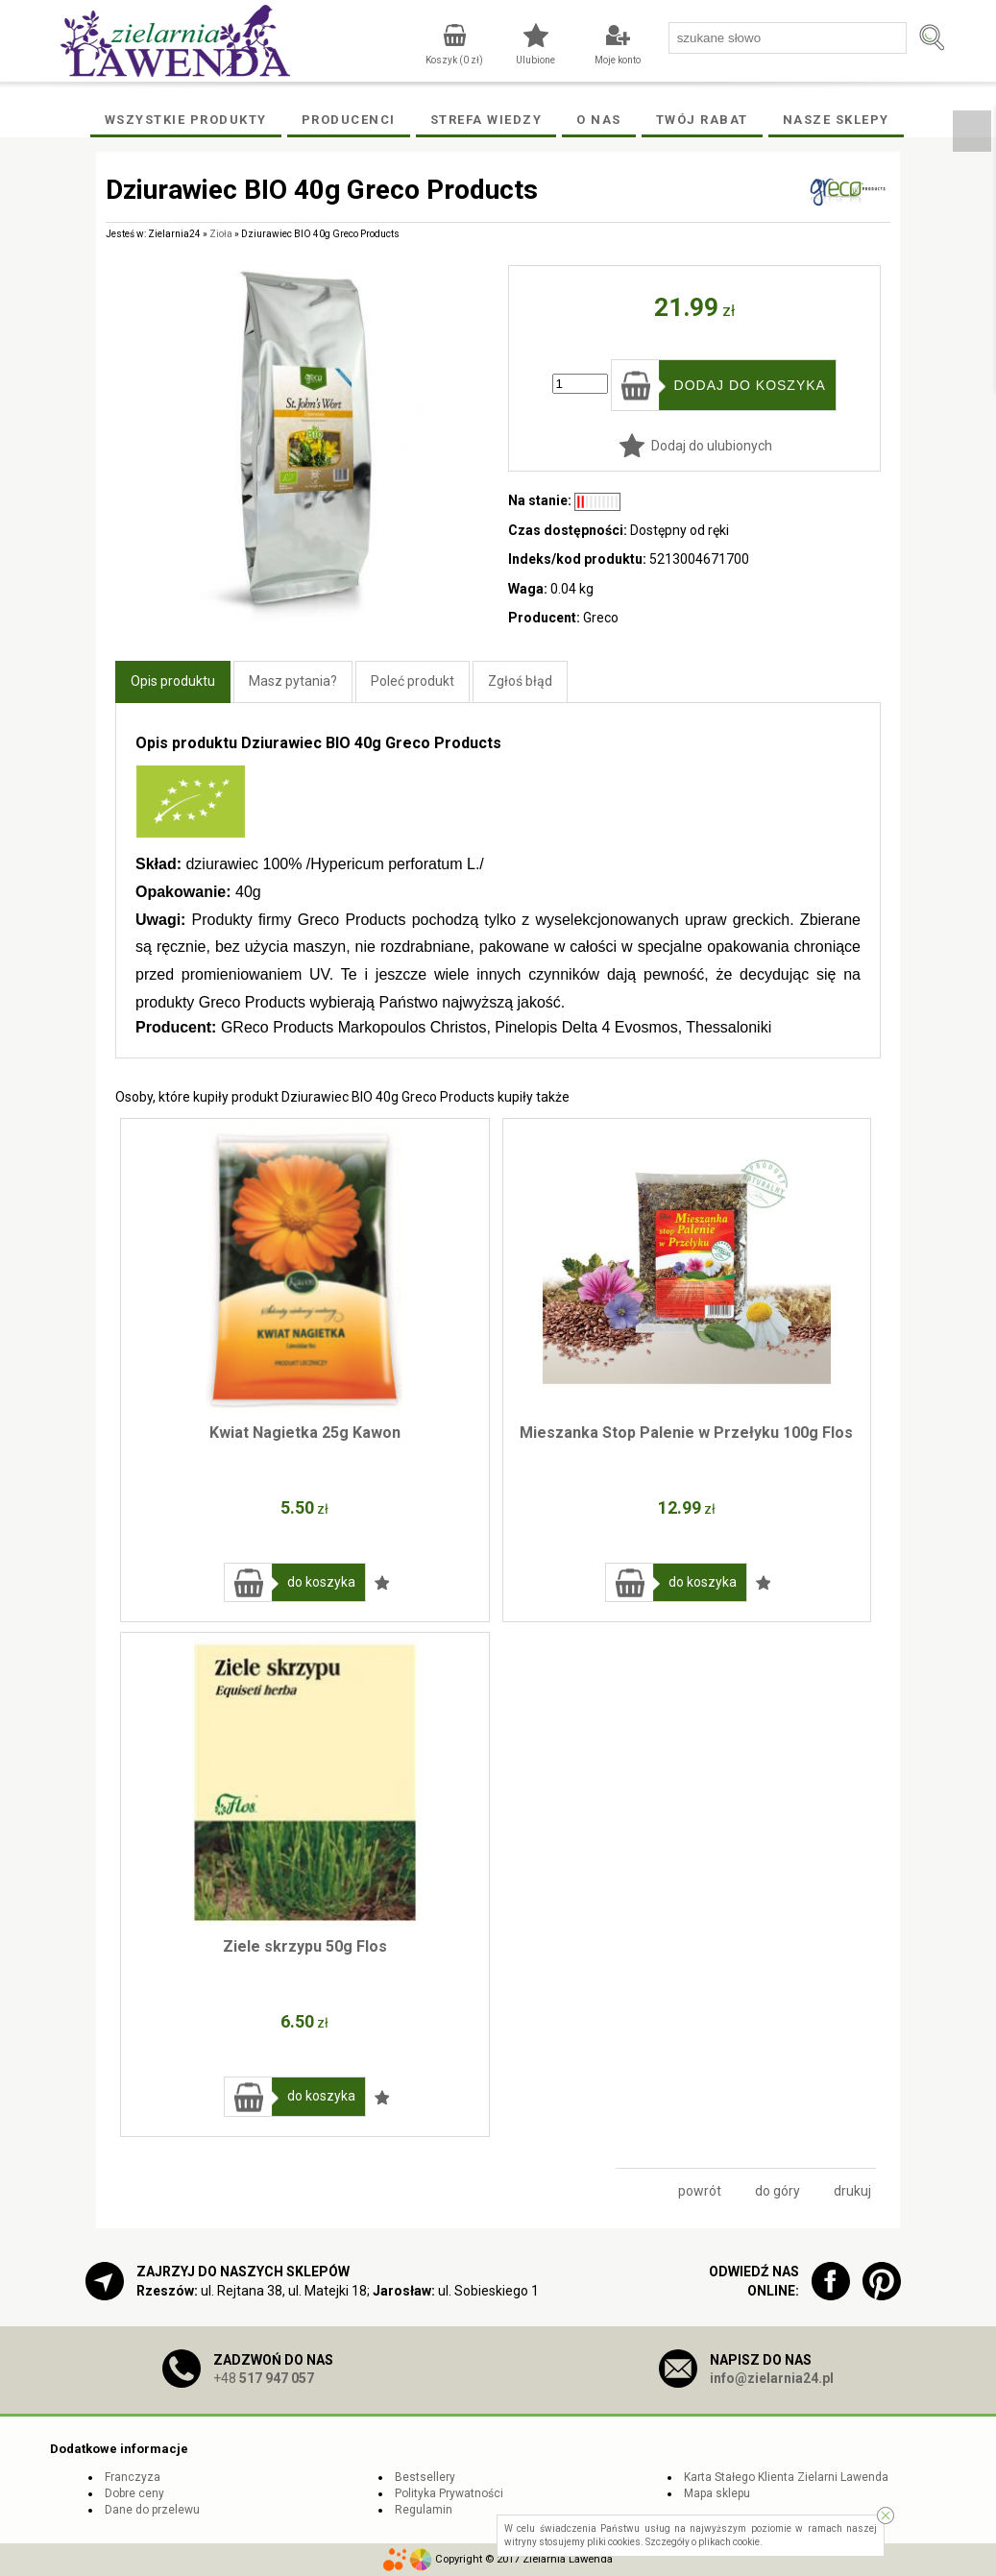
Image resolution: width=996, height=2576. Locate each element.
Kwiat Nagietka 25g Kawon (305, 1432)
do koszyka (321, 1582)
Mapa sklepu (717, 2493)
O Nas (598, 119)
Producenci (349, 119)
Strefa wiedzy (486, 119)
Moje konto (618, 60)
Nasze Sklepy (836, 119)
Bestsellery (425, 2477)
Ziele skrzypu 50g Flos (305, 1946)
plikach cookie (729, 2542)
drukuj (852, 2191)
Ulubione (535, 60)
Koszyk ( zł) (454, 60)
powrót (699, 2191)
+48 (263, 2378)
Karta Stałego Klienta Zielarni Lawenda (786, 2477)
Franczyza (132, 2477)
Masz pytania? (293, 681)
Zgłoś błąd (520, 681)
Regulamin (423, 2509)
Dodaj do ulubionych (711, 445)
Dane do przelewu (152, 2509)
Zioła (220, 234)
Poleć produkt (412, 681)
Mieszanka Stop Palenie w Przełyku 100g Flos (686, 1432)
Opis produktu (173, 681)
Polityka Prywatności (449, 2493)
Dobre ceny (134, 2493)
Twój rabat (702, 119)
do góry (777, 2191)
